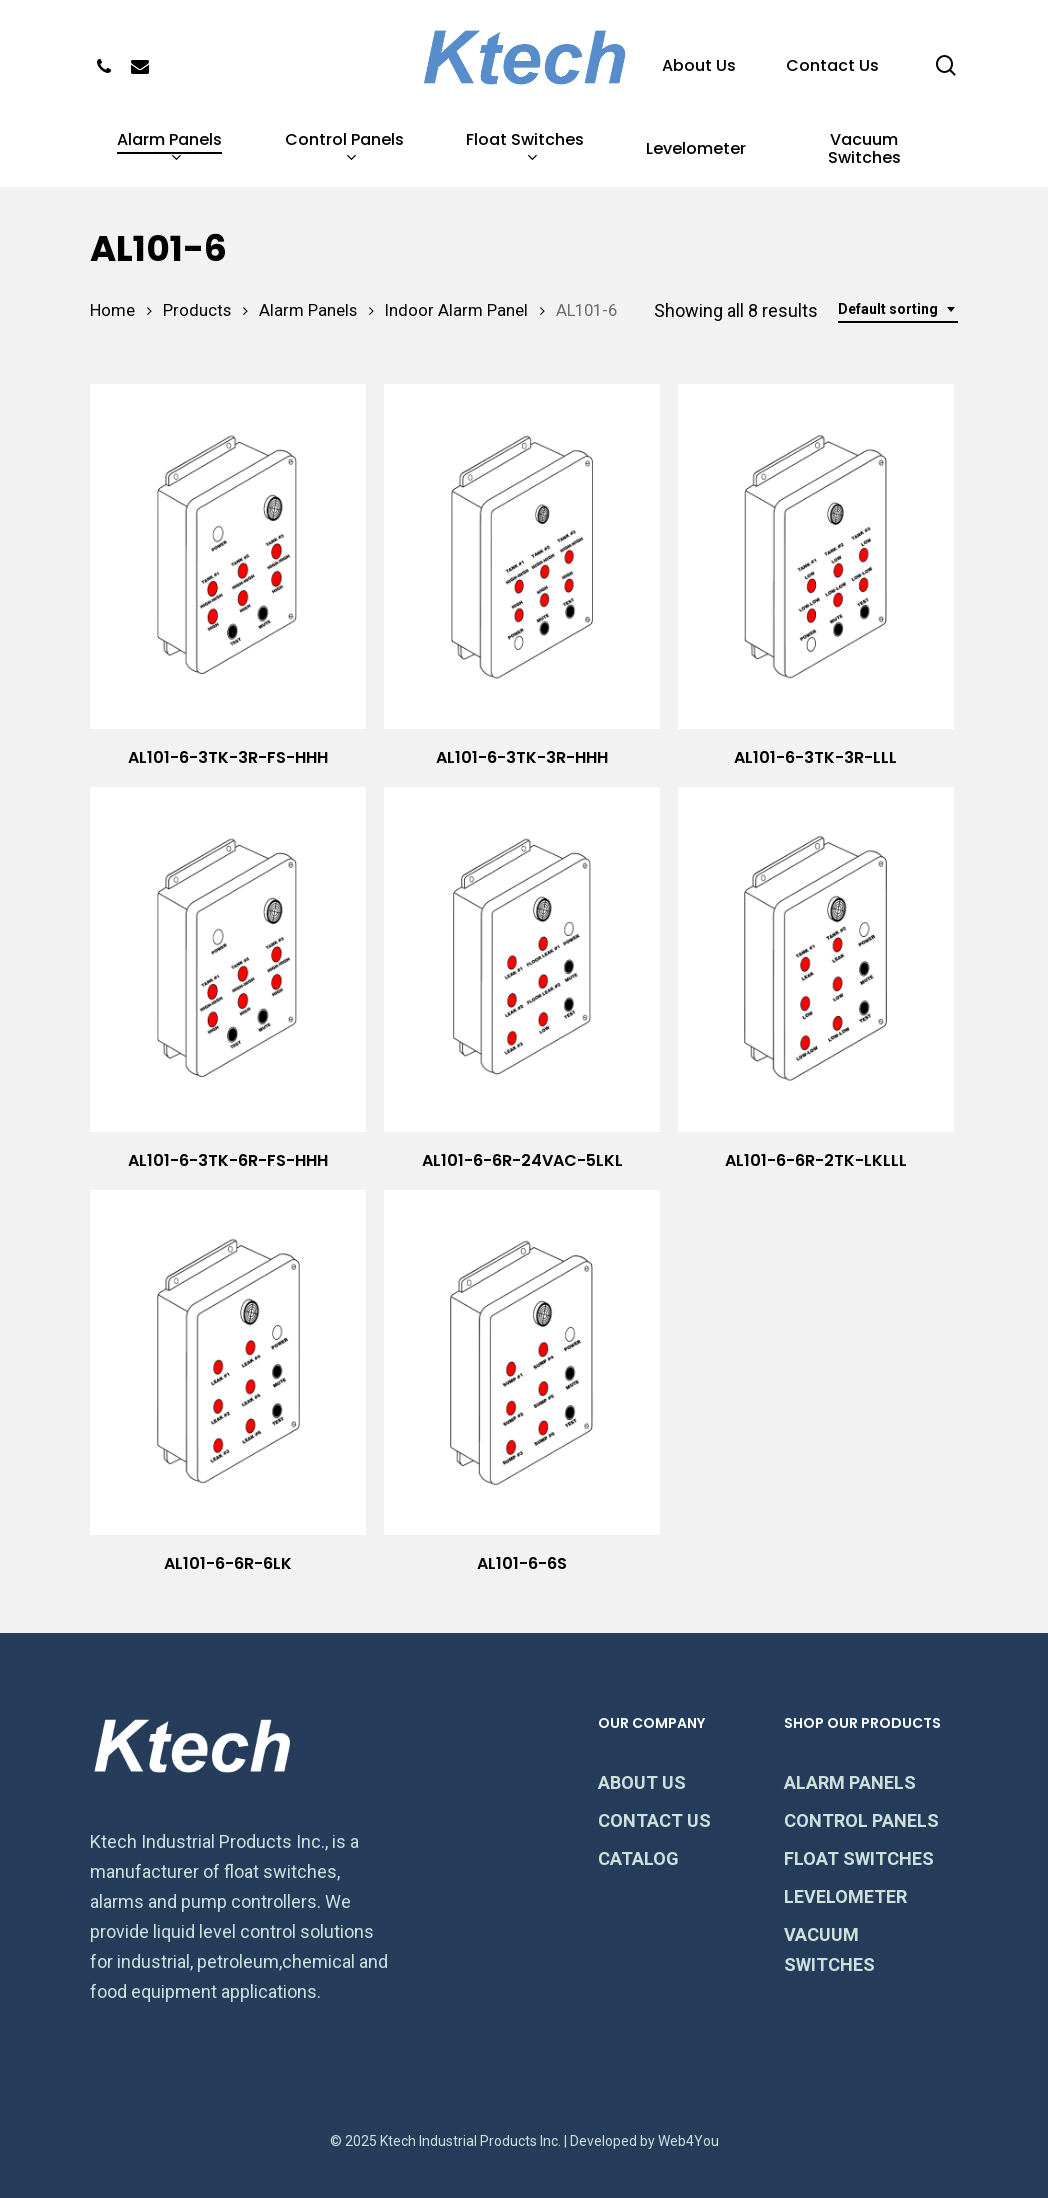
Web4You (688, 2141)
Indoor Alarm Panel (456, 310)
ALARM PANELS (850, 1782)
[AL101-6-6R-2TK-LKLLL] (816, 959)
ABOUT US (642, 1782)
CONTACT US (654, 1820)
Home (112, 310)
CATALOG (638, 1858)
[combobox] (898, 309)
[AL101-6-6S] (522, 1362)
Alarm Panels (308, 310)
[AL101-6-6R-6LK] (228, 1362)
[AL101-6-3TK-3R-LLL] (816, 556)
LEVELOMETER (845, 1896)
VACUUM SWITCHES (829, 1949)
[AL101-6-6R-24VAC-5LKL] (522, 959)
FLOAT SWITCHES (859, 1858)
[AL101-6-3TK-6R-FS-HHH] (228, 959)
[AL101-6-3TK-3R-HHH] (522, 556)
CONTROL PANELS (861, 1820)
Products (197, 310)
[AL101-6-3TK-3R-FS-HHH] (228, 556)
